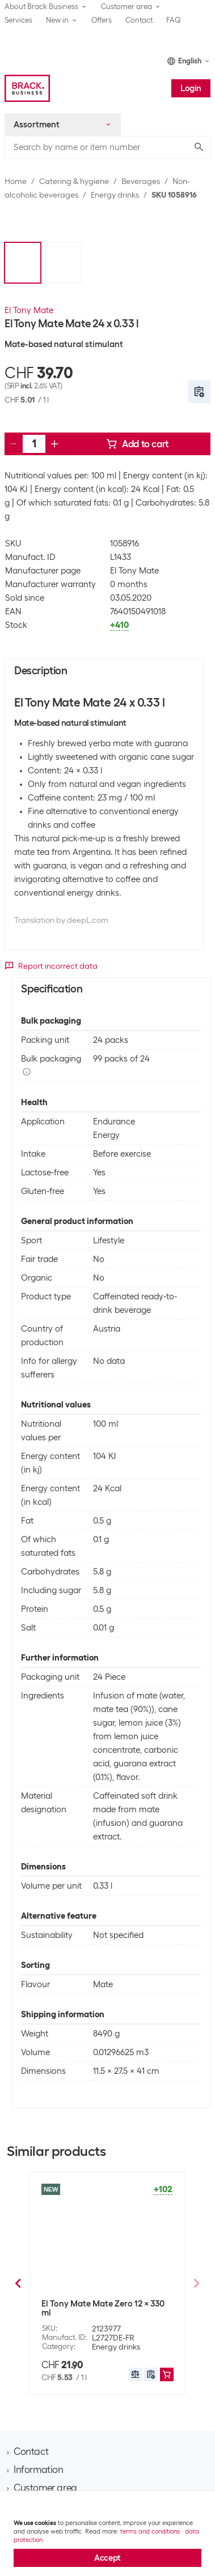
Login (190, 88)
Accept (107, 2558)
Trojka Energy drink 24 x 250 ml (101, 2301)
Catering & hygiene (74, 181)
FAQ (173, 20)
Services (18, 20)
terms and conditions (150, 2531)
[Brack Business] (27, 88)
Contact (139, 20)
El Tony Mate (29, 310)
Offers (101, 20)
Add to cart (137, 444)
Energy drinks (115, 194)
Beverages (140, 181)
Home (16, 181)
